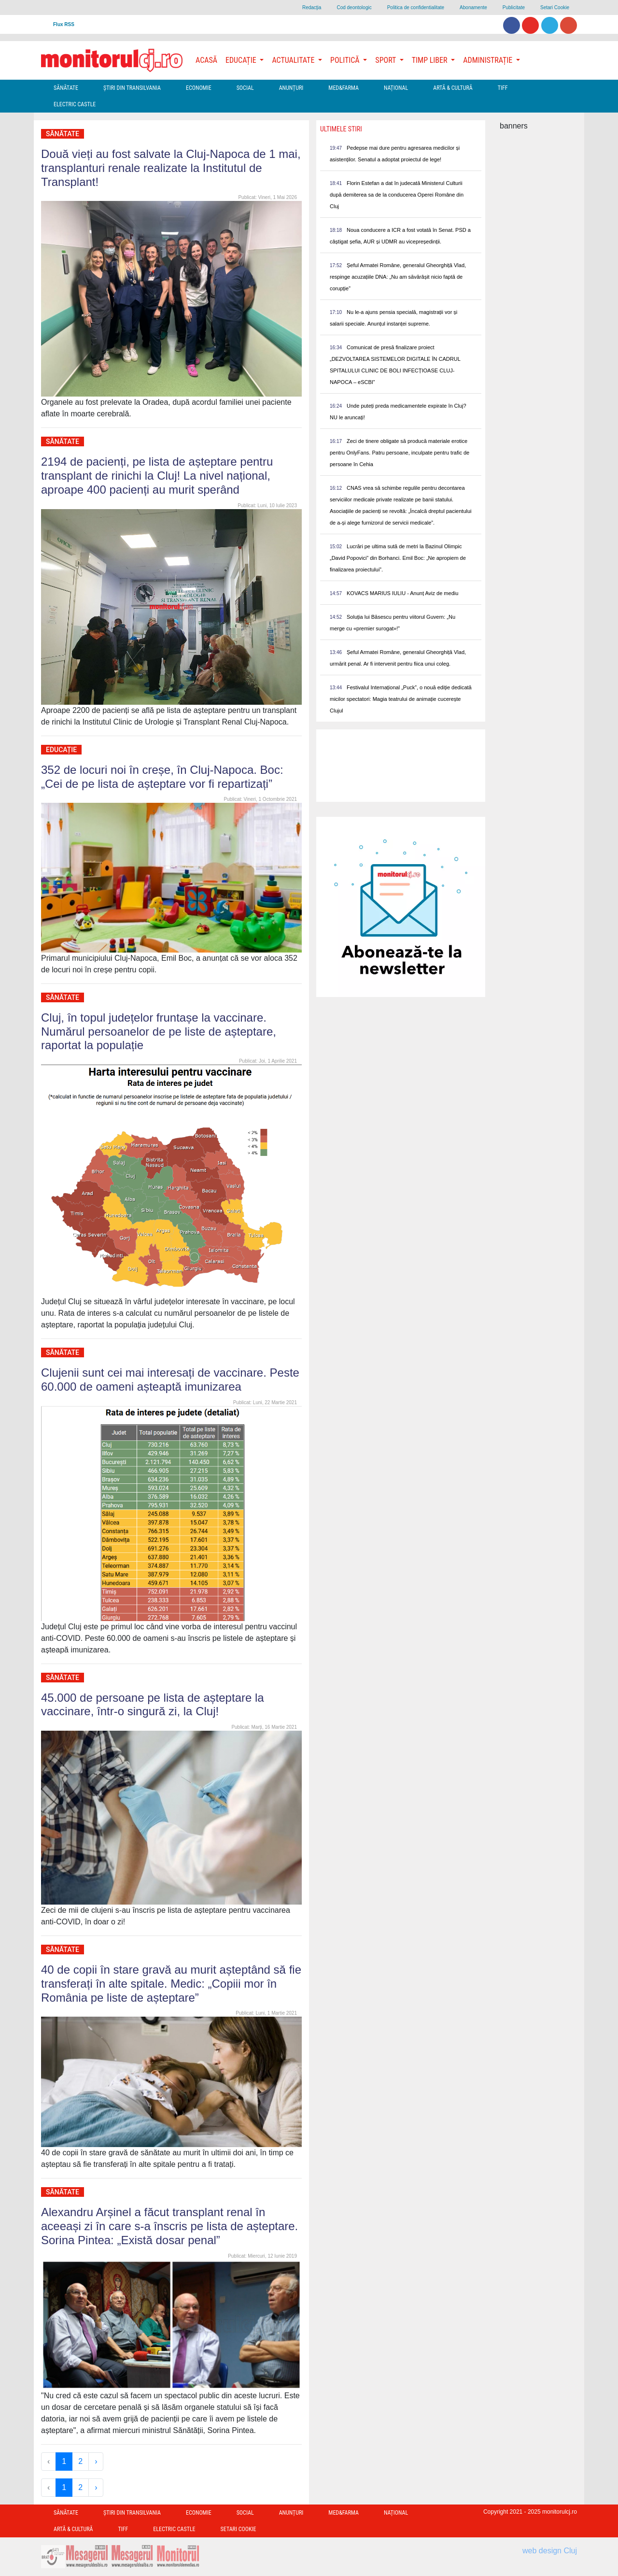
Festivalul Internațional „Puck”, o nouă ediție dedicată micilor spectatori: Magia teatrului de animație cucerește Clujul (401, 698)
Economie (198, 88)
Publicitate (514, 7)
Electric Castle (75, 104)
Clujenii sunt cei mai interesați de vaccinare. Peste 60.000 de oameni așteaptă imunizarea (170, 1379)
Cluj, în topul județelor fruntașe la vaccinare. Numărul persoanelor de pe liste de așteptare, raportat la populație (158, 1031)
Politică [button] (345, 60)
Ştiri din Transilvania (132, 88)
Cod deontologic (354, 7)
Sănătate (66, 88)
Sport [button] (386, 60)
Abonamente (473, 7)
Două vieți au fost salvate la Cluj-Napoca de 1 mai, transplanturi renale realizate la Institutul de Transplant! (171, 167)
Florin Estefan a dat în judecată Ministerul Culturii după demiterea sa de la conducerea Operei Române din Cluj (397, 194)
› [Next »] (96, 2461)
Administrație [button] (488, 60)
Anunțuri (291, 88)
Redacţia (311, 7)
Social (245, 88)
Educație (61, 750)
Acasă (206, 60)
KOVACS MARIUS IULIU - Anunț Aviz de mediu (402, 593)
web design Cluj (549, 2551)
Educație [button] (241, 60)
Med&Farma (343, 88)
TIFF (503, 88)
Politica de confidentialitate (415, 7)
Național (396, 88)
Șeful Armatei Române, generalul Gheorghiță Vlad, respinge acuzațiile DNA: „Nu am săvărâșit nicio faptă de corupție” (398, 276)
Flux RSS (63, 24)
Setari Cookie (554, 7)
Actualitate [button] (294, 60)
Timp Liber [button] (430, 60)
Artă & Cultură (452, 88)
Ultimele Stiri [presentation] (341, 129)
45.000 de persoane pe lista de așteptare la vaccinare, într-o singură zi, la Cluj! (152, 1704)
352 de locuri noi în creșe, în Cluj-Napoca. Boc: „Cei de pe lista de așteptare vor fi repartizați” (162, 776)
